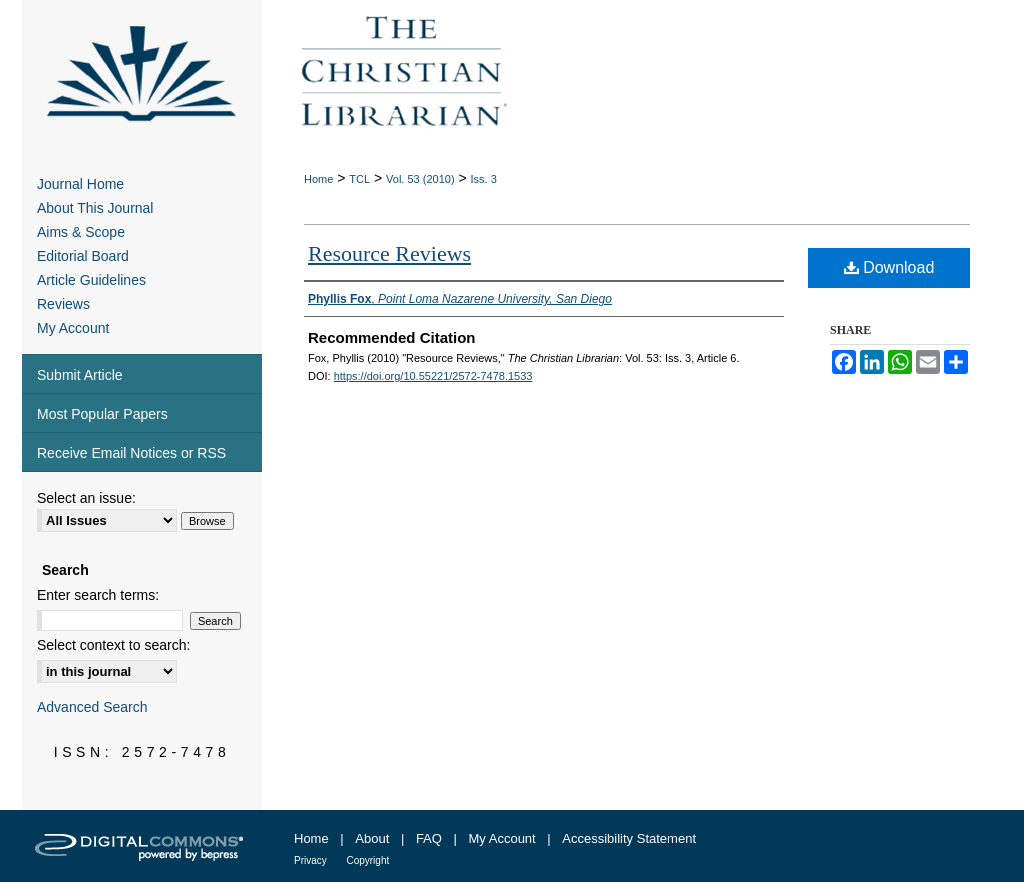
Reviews (63, 304)
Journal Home (80, 184)
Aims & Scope (81, 232)
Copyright (367, 860)
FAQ (429, 838)
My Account (73, 328)
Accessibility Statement (629, 838)
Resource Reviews (389, 253)
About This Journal (95, 208)
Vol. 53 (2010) (420, 179)
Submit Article (80, 375)
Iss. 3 (484, 179)
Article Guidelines (91, 280)
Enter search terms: (98, 595)
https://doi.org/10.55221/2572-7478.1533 (433, 376)
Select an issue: (86, 498)
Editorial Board (83, 256)
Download (889, 267)
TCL (359, 179)
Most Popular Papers (102, 414)
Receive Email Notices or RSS (131, 453)
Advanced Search (92, 707)
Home (318, 179)
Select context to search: (113, 645)
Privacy (310, 860)
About (372, 838)
